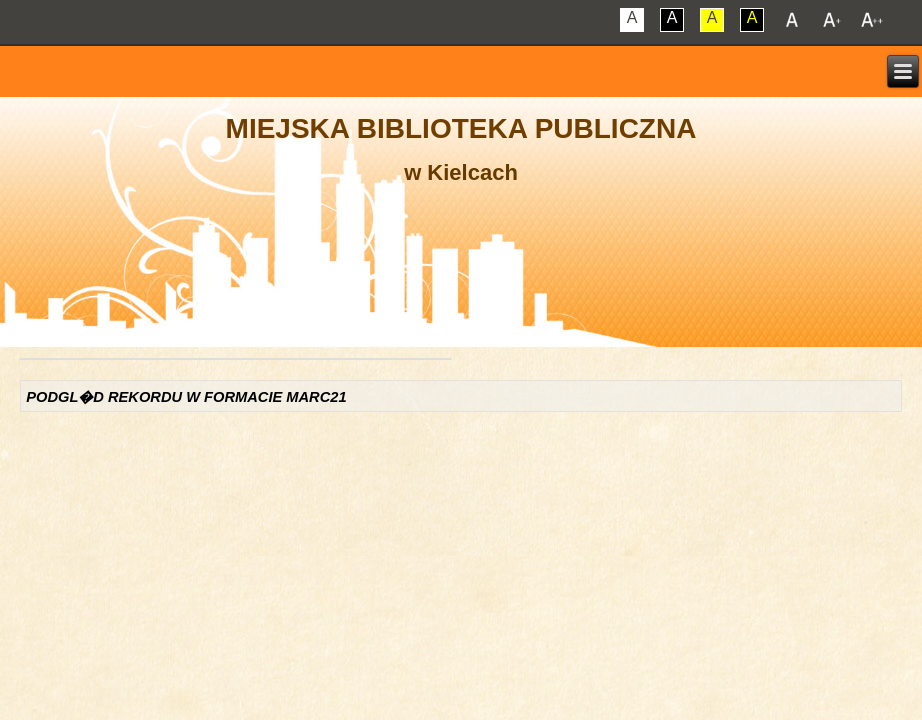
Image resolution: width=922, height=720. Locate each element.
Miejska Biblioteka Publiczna (461, 128)
